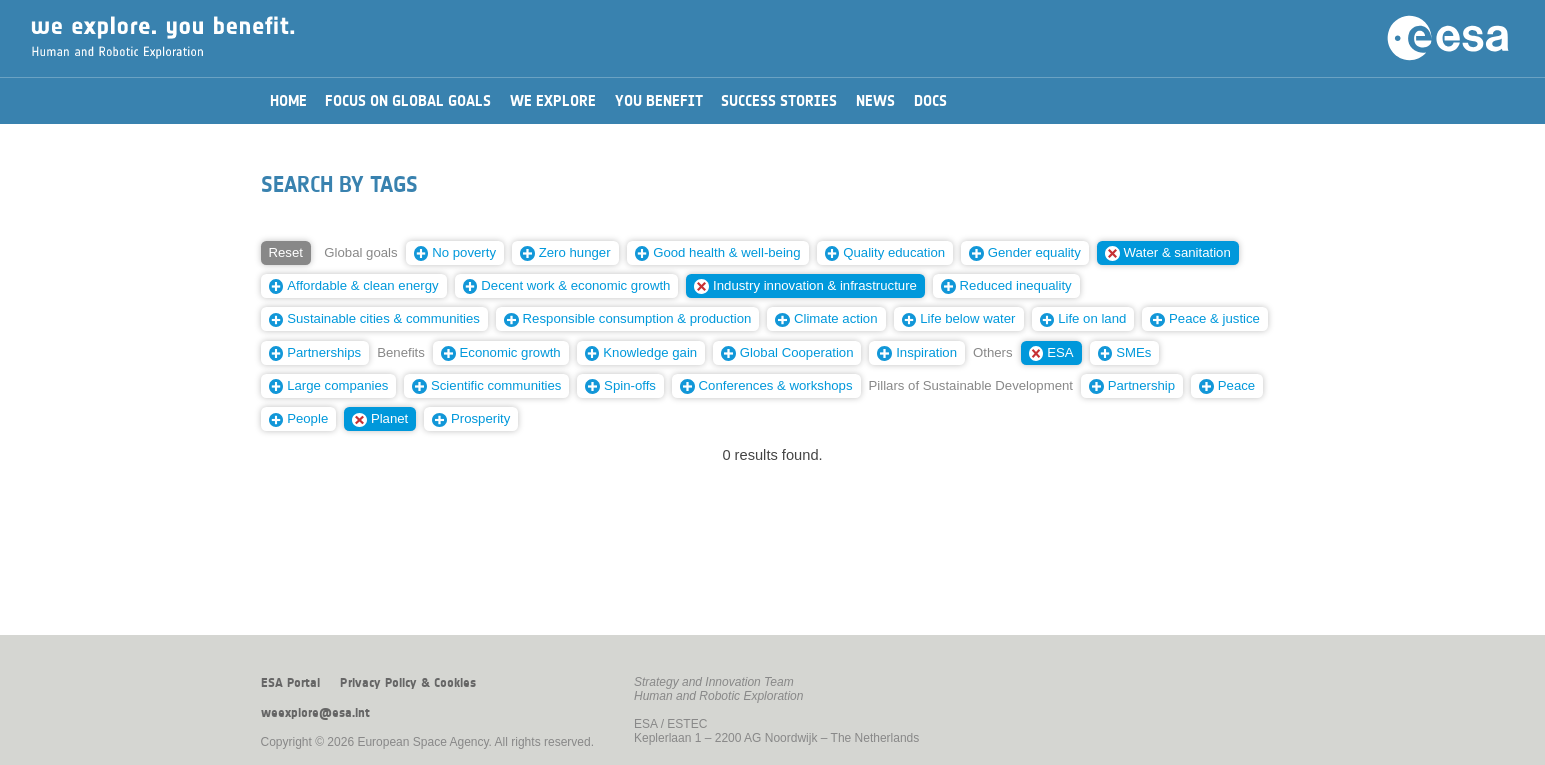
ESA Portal (290, 683)
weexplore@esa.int (315, 713)
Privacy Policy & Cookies (408, 683)
